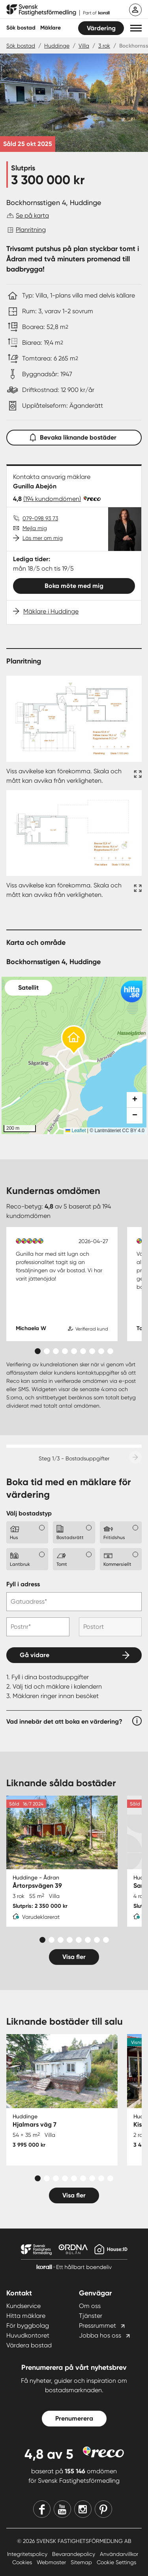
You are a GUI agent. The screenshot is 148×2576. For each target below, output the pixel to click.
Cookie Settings (116, 2562)
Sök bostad (21, 27)
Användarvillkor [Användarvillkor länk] (119, 2554)
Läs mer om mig (42, 538)
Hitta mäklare (25, 2315)
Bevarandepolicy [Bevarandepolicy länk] (74, 2554)
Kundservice (23, 2306)
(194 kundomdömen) (52, 499)
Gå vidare (34, 1655)
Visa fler (74, 1957)
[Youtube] (62, 2509)
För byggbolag (27, 2325)
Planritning (31, 229)
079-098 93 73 (40, 518)
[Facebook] (42, 2509)
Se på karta (32, 215)
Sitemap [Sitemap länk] (82, 2562)
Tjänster (90, 2315)
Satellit (28, 987)
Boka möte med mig (74, 585)
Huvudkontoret (27, 2335)
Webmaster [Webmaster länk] (52, 2562)
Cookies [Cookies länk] (23, 2562)
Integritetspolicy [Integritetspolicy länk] (28, 2554)
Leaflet (76, 1130)
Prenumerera (74, 2418)
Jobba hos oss (100, 2335)
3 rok (104, 46)
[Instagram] (83, 2509)
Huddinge (56, 46)
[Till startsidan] (58, 10)
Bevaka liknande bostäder (74, 436)
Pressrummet (97, 2325)
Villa (84, 46)
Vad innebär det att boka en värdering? (64, 1721)
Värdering (101, 28)
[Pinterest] (103, 2509)
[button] (136, 28)
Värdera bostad (29, 2345)
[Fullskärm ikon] (136, 776)
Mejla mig (34, 528)
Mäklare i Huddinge (51, 611)
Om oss (90, 2306)
